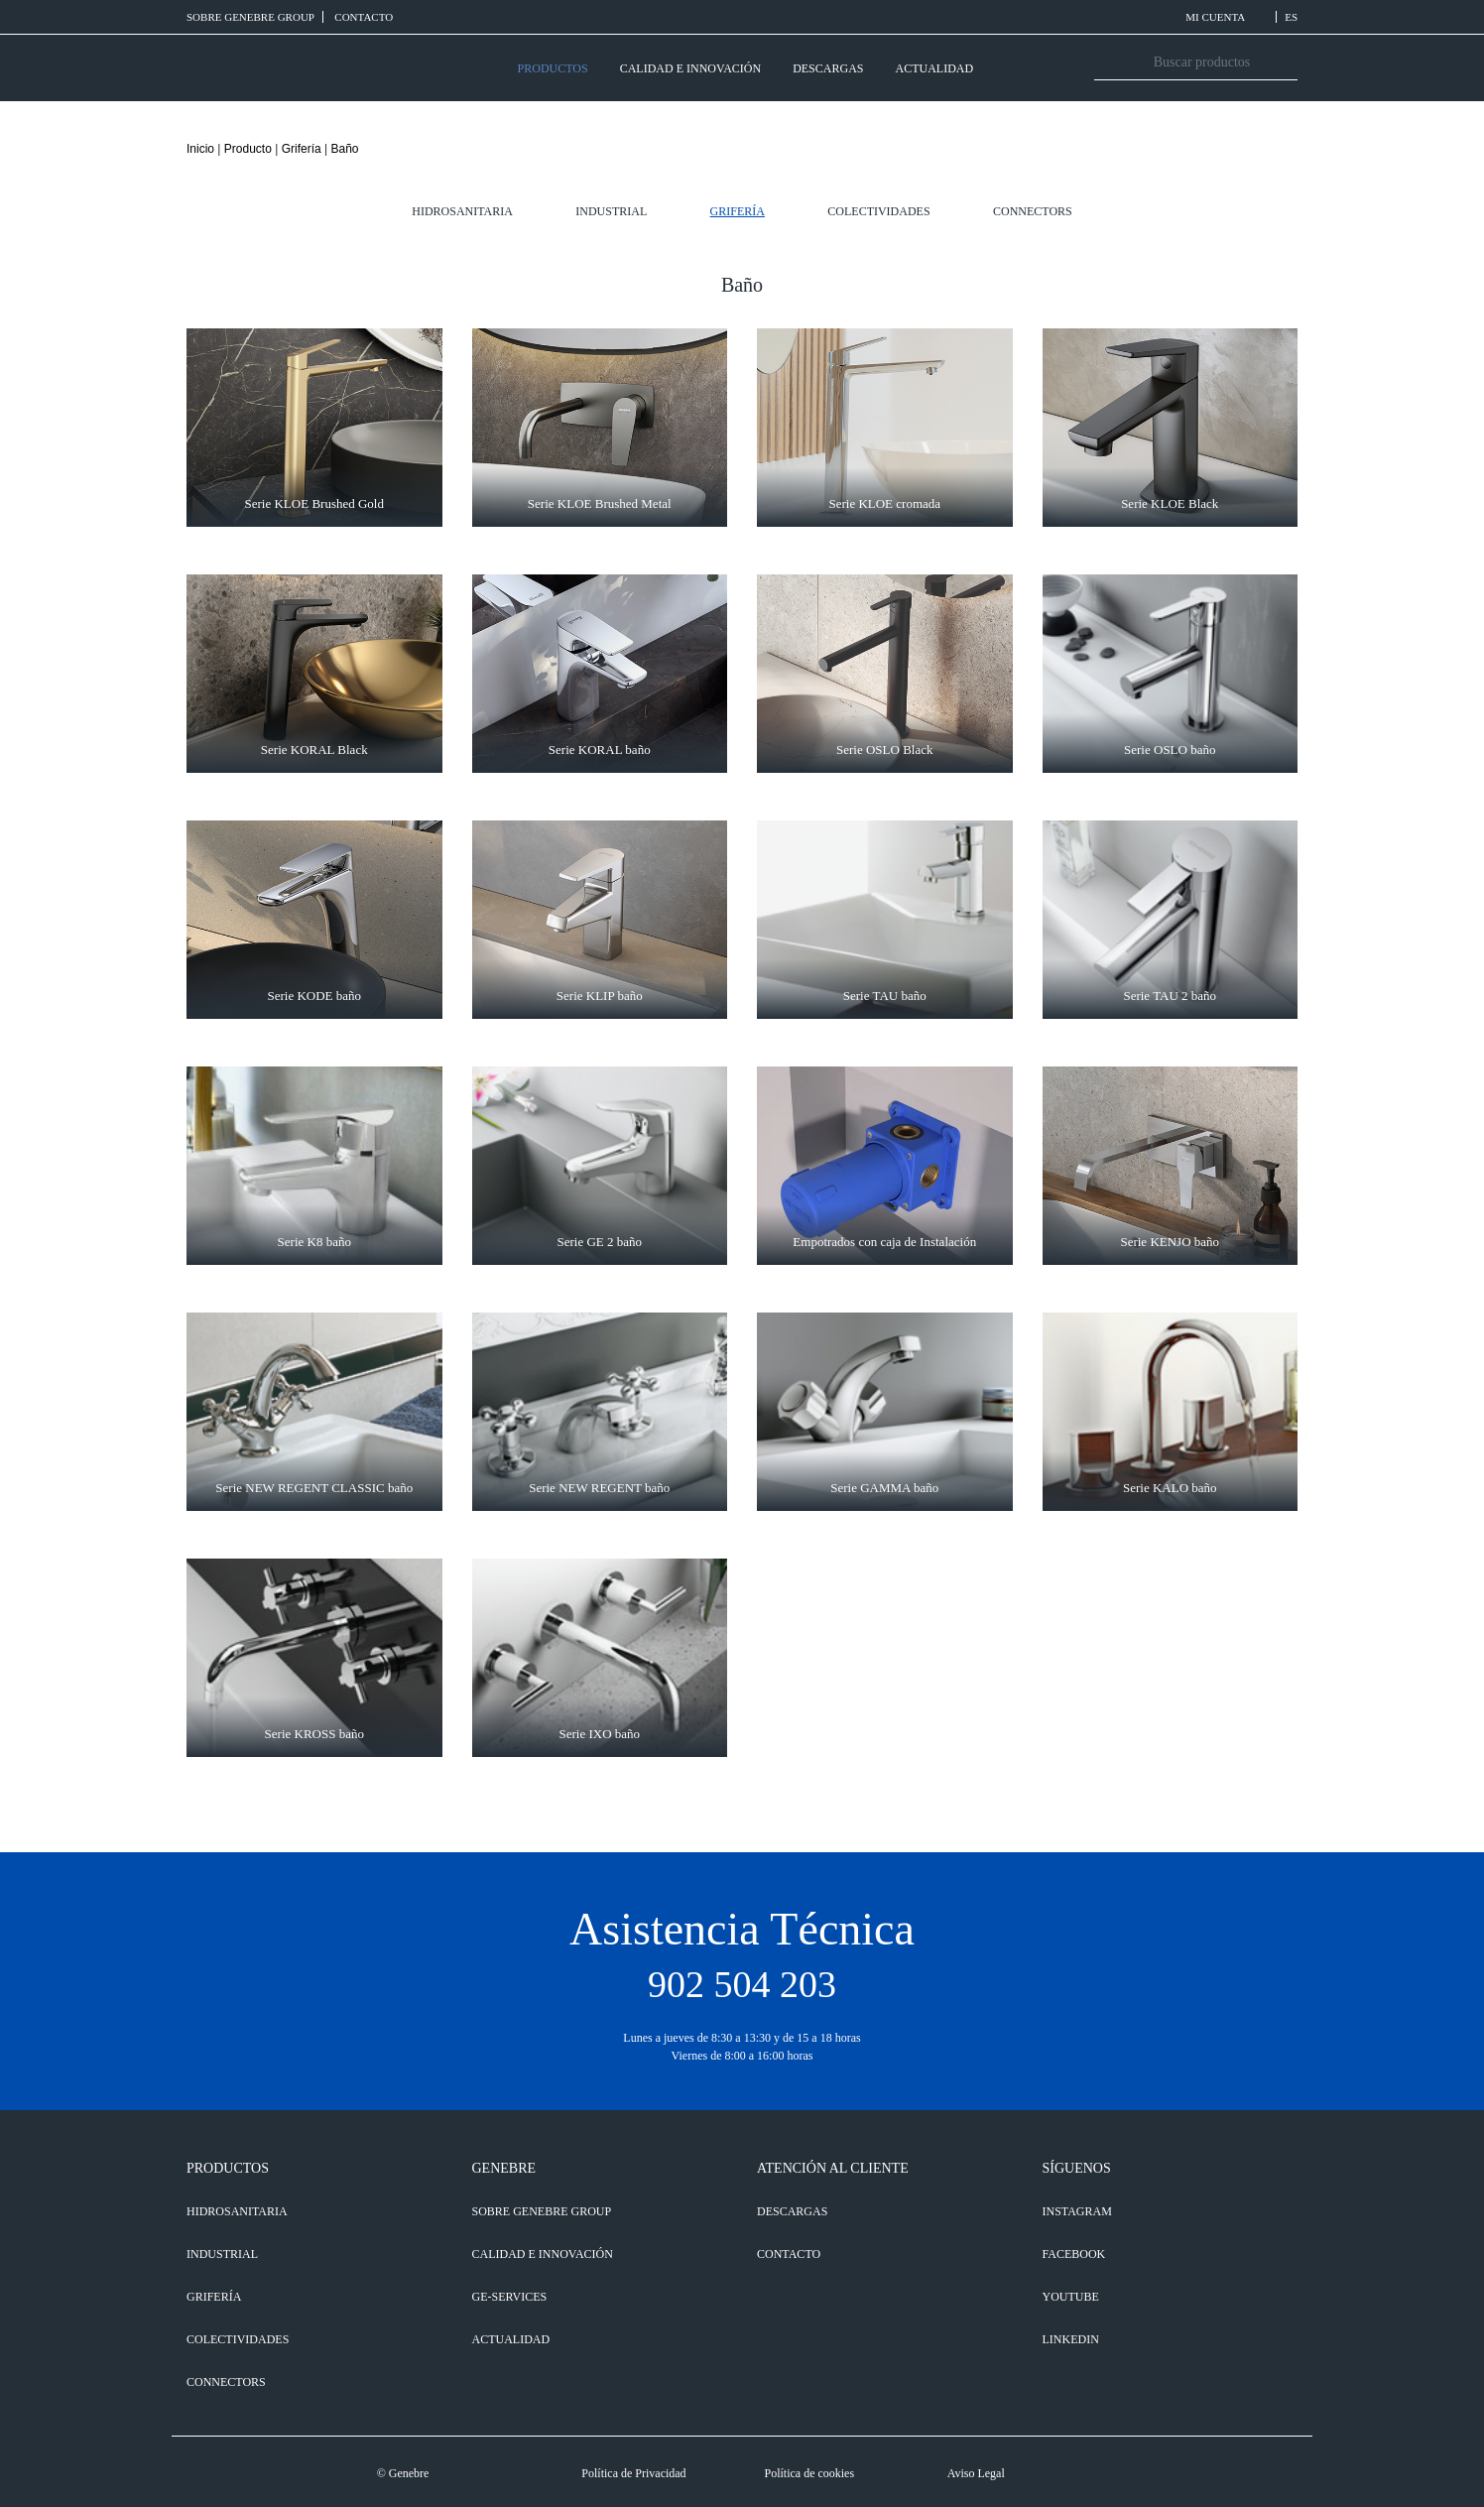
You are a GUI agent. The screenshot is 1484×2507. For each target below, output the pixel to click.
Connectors (1032, 211)
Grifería (301, 149)
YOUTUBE (1071, 2297)
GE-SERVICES (510, 2297)
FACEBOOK (1074, 2254)
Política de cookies (809, 2473)
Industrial (611, 211)
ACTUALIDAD (934, 68)
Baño (344, 149)
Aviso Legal (976, 2473)
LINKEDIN (1071, 2339)
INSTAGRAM (1077, 2211)
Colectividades (878, 211)
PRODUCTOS (553, 68)
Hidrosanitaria (462, 211)
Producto (248, 149)
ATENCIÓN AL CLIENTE (833, 2168)
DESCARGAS (828, 68)
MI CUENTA (1226, 17)
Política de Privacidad (633, 2473)
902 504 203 (742, 1984)
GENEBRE (504, 2168)
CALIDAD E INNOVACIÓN (690, 68)
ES (1291, 17)
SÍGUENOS (1077, 2168)
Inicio (200, 149)
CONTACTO (363, 17)
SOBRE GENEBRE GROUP (250, 17)
